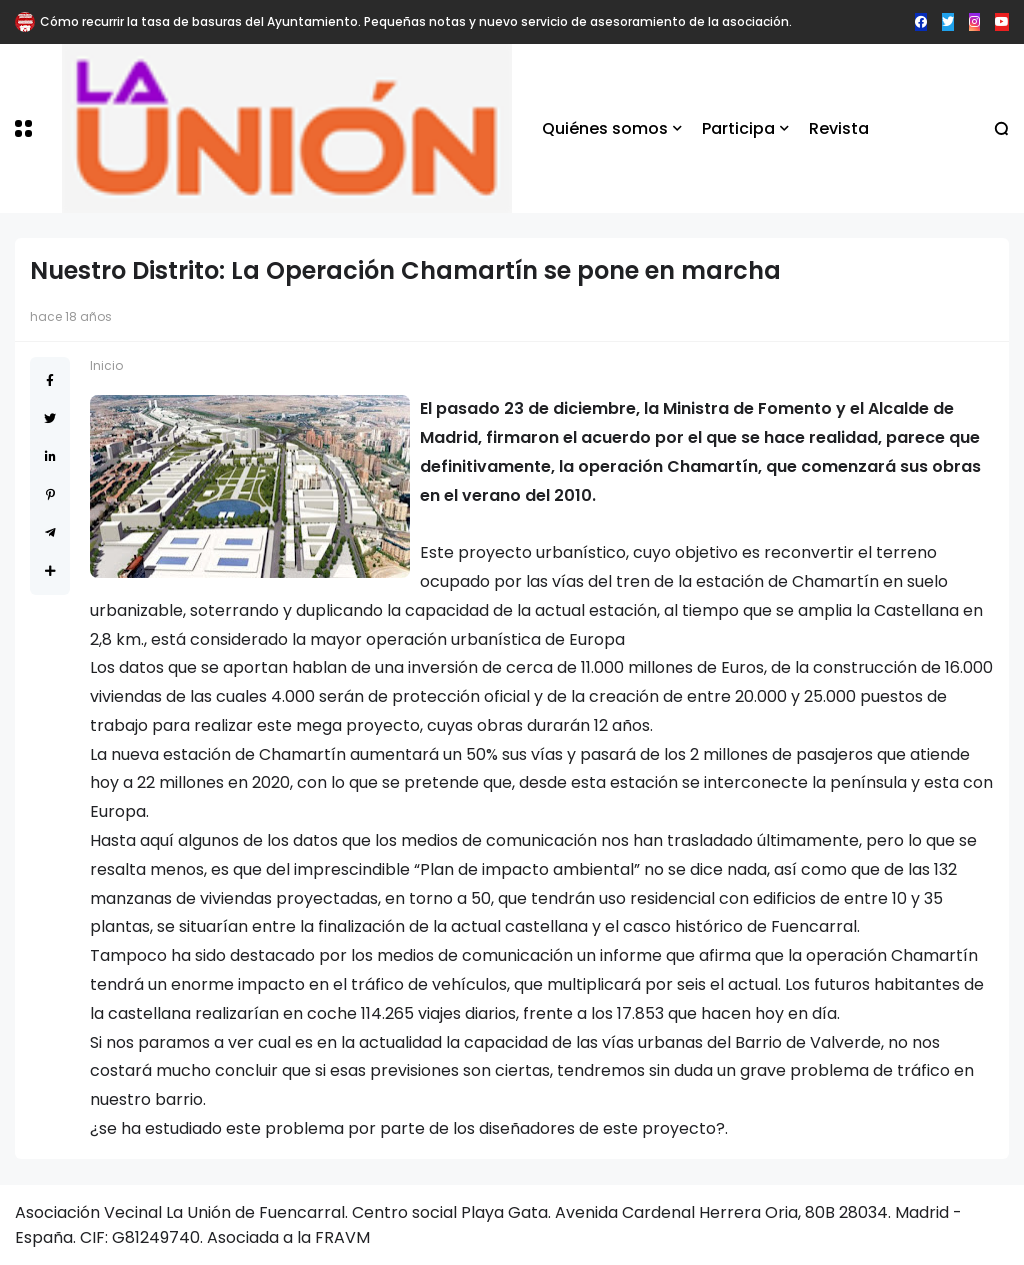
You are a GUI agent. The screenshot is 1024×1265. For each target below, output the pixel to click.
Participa (738, 128)
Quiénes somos (605, 128)
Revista (839, 128)
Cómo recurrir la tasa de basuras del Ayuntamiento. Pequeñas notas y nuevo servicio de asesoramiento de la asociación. (416, 21)
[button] (23, 128)
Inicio (106, 365)
